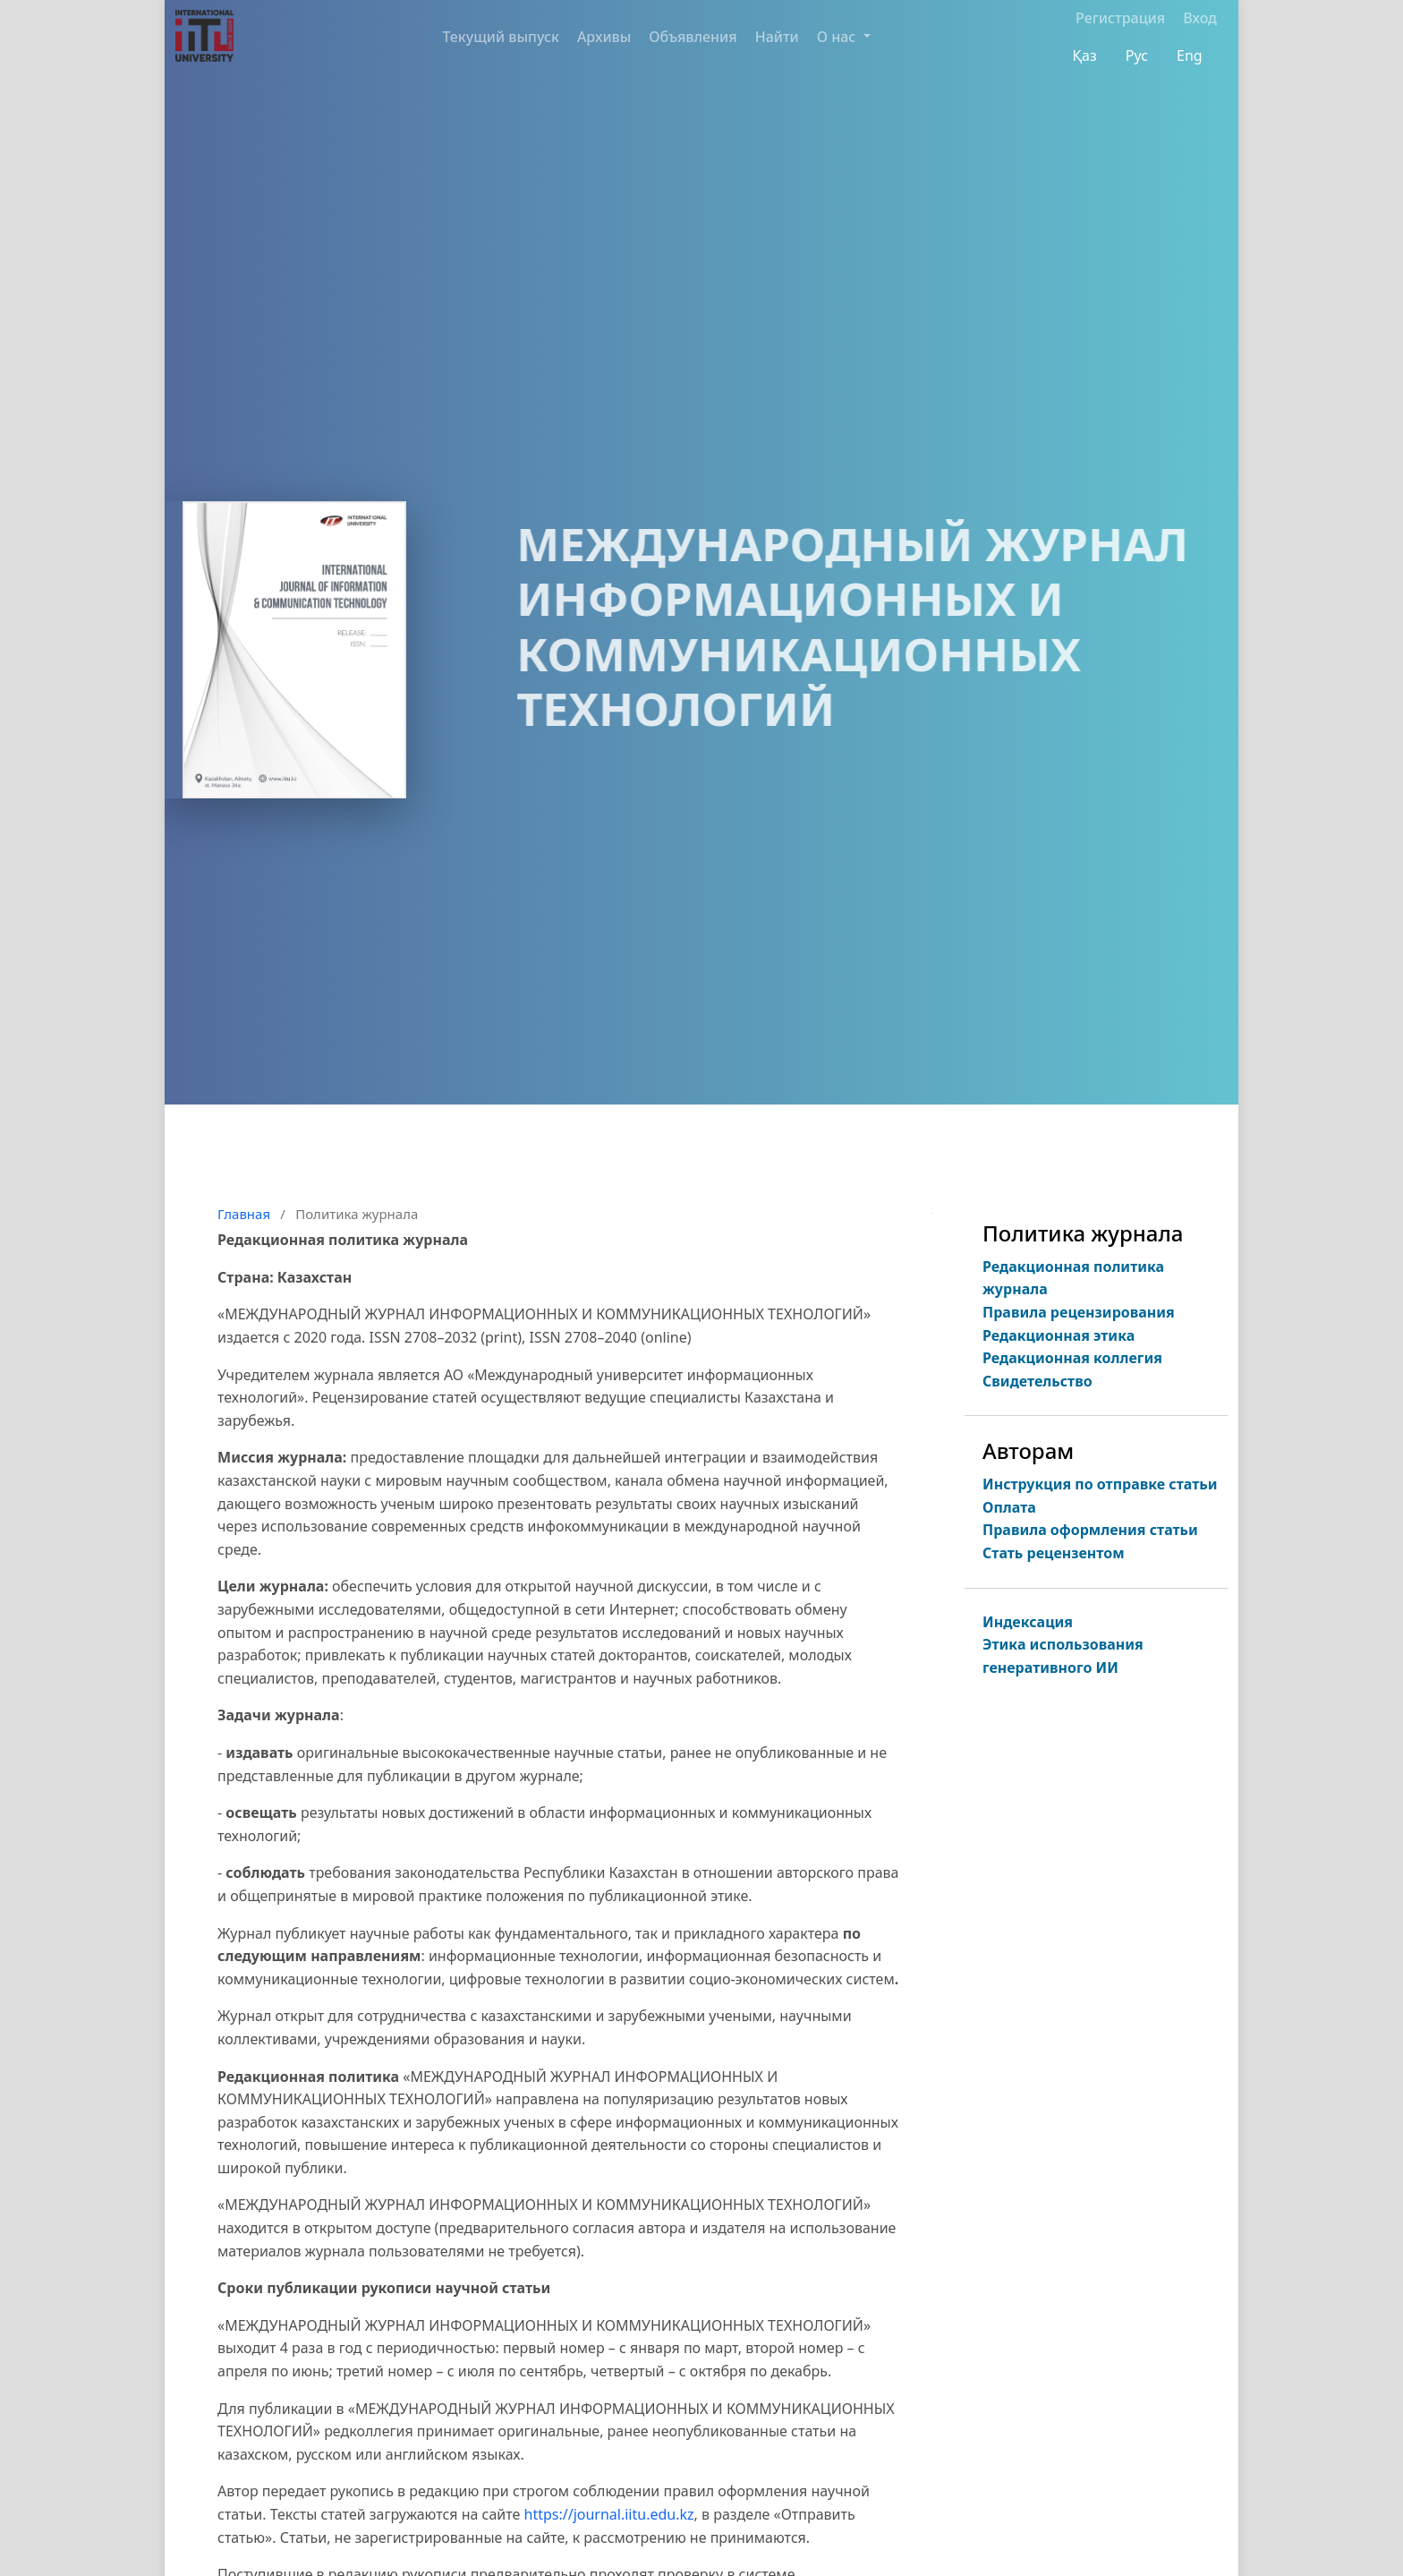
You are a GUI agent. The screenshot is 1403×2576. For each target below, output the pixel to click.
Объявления (692, 37)
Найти (777, 37)
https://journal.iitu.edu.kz (609, 2514)
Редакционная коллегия (1072, 1358)
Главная (243, 1214)
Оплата (1009, 1507)
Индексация (1027, 1622)
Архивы (604, 37)
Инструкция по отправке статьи (1100, 1484)
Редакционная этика (1058, 1335)
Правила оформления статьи (1090, 1530)
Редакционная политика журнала (1073, 1278)
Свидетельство (1037, 1381)
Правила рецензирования (1078, 1312)
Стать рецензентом (1053, 1553)
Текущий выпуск (501, 37)
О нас (838, 37)
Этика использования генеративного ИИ (1063, 1655)
